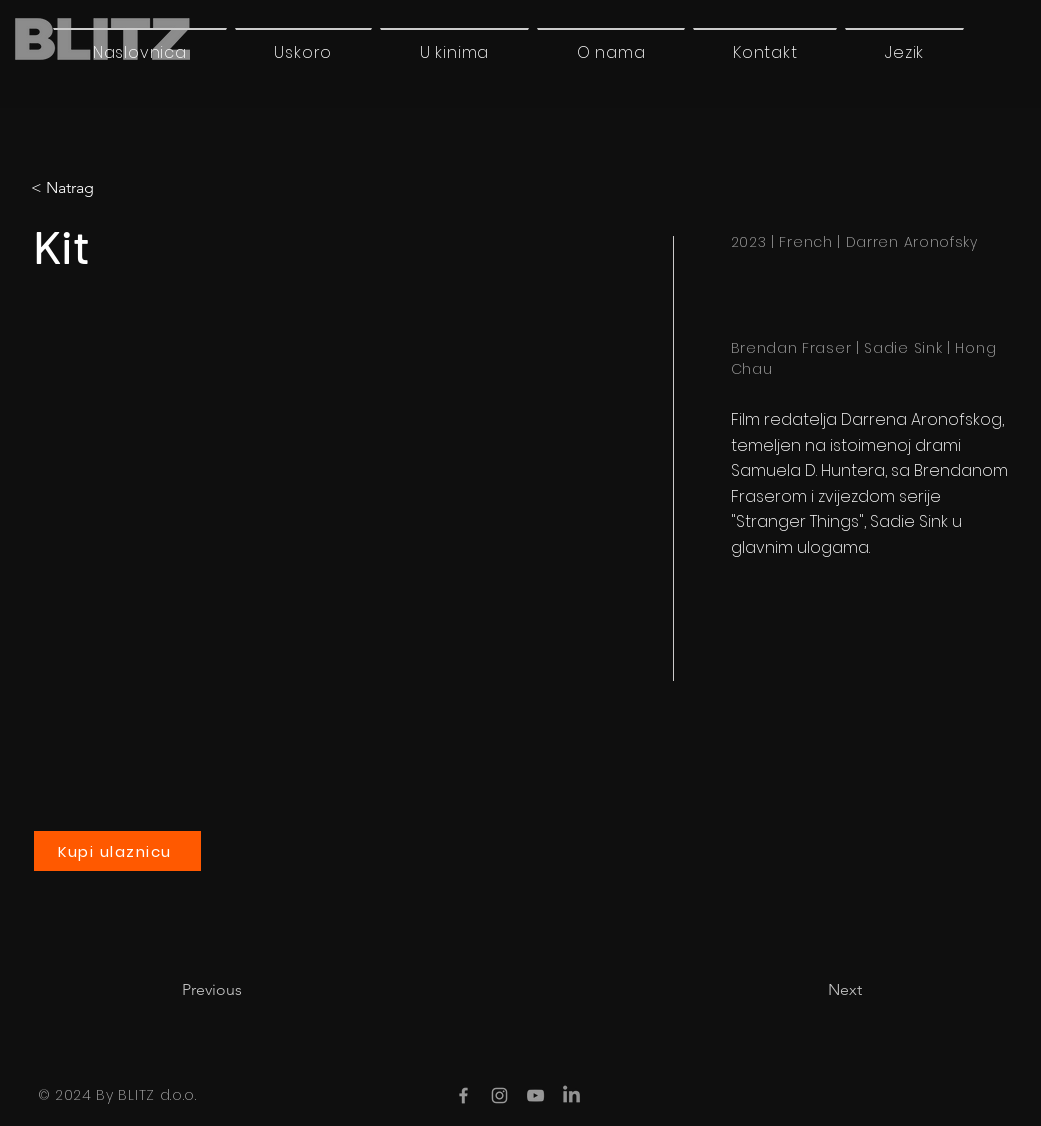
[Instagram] (499, 1095)
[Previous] (248, 990)
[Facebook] (463, 1095)
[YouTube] (535, 1095)
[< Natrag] (114, 188)
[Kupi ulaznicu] (117, 851)
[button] (904, 52)
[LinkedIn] (571, 1095)
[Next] (812, 990)
